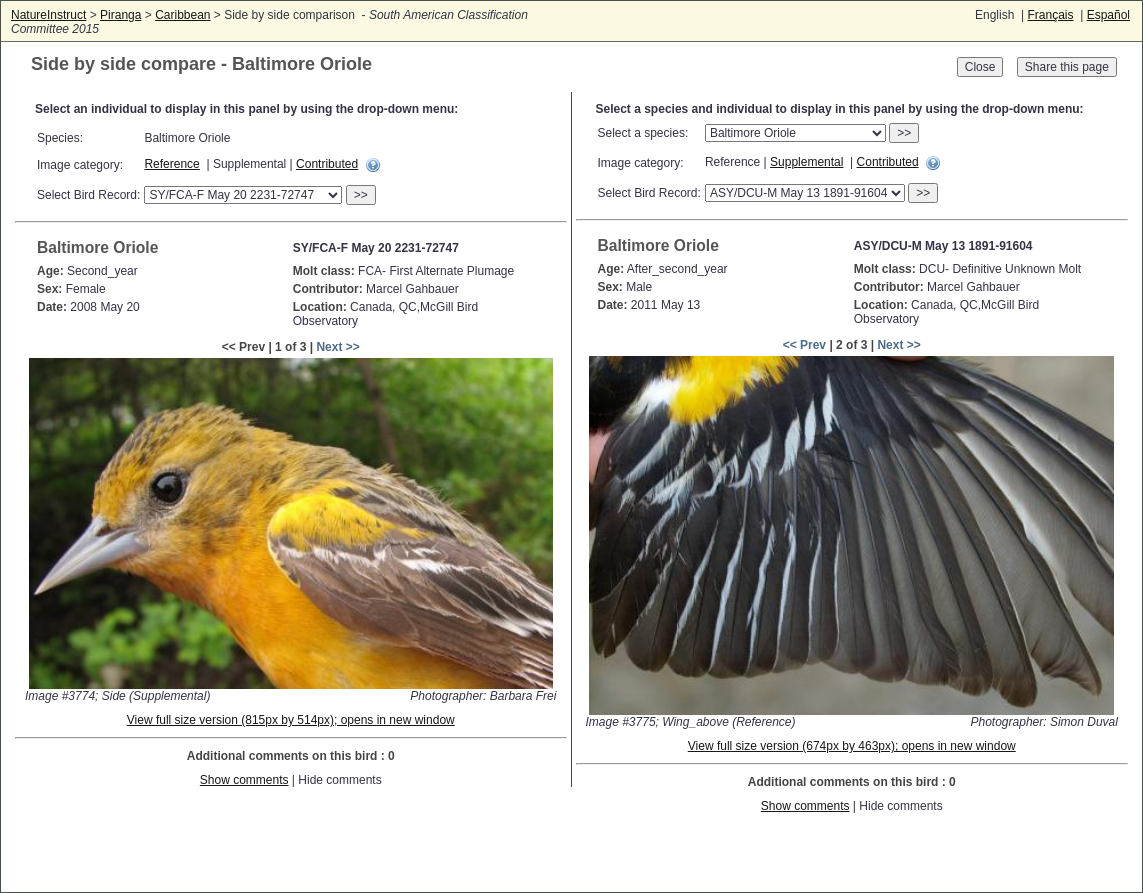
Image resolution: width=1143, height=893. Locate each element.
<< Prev (804, 345)
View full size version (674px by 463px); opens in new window (852, 746)
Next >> (337, 347)
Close (980, 67)
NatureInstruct (48, 15)
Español (1108, 15)
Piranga (120, 15)
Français (1050, 15)
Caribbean (182, 15)
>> (361, 195)
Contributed (327, 164)
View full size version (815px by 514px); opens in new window (291, 720)
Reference (171, 164)
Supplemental (806, 162)
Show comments (244, 780)
